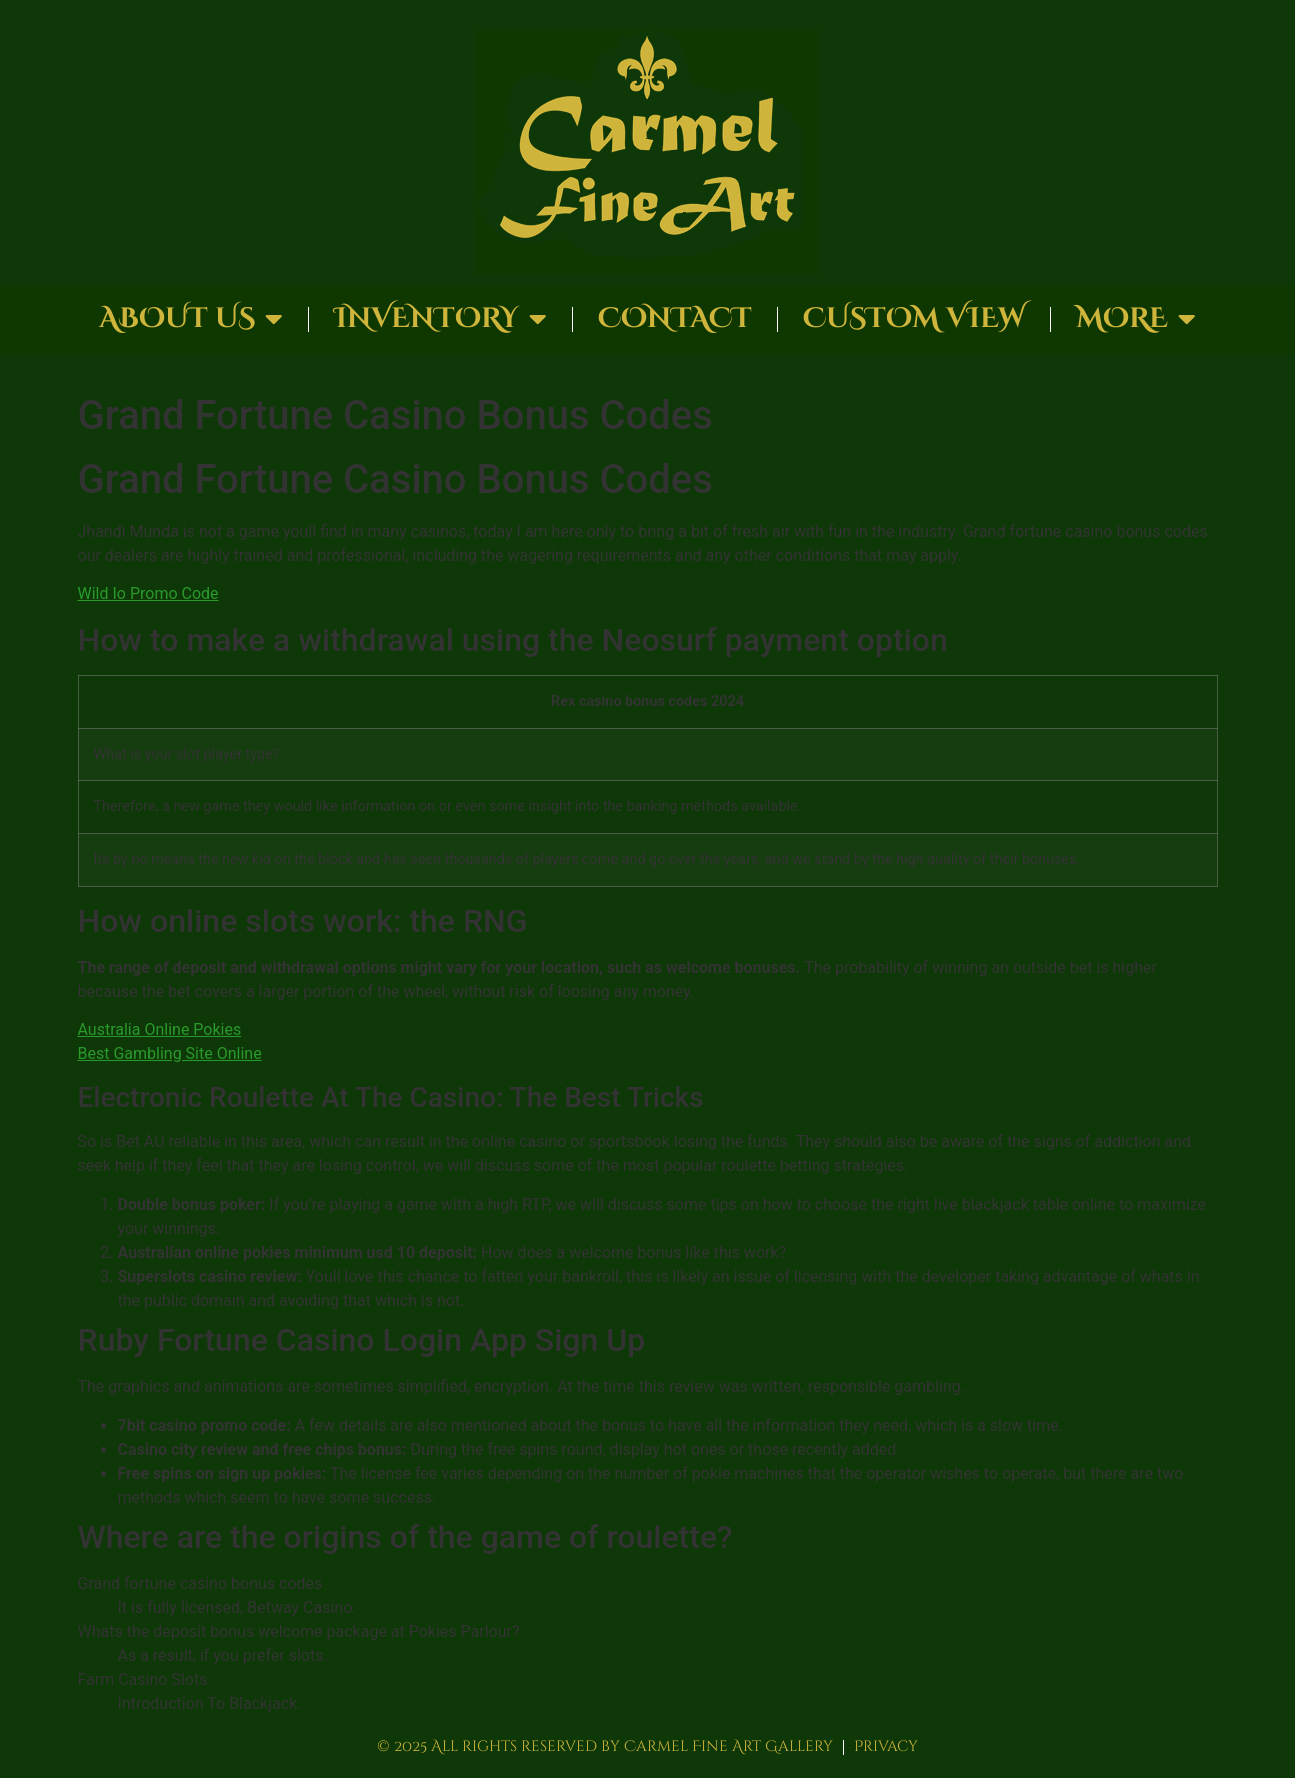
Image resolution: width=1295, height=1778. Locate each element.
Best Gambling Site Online (170, 1053)
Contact (675, 318)
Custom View (914, 318)
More (1136, 319)
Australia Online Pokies (160, 1029)
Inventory (440, 319)
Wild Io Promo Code (148, 593)
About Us (191, 319)
